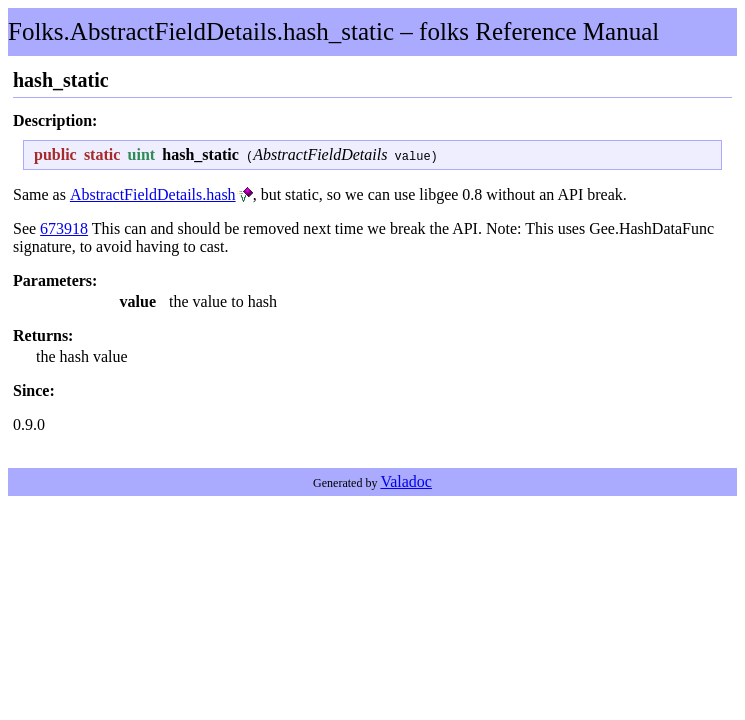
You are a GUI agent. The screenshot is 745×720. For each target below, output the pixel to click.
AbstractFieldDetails (320, 154)
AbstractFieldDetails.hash (153, 194)
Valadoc (406, 481)
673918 (64, 228)
